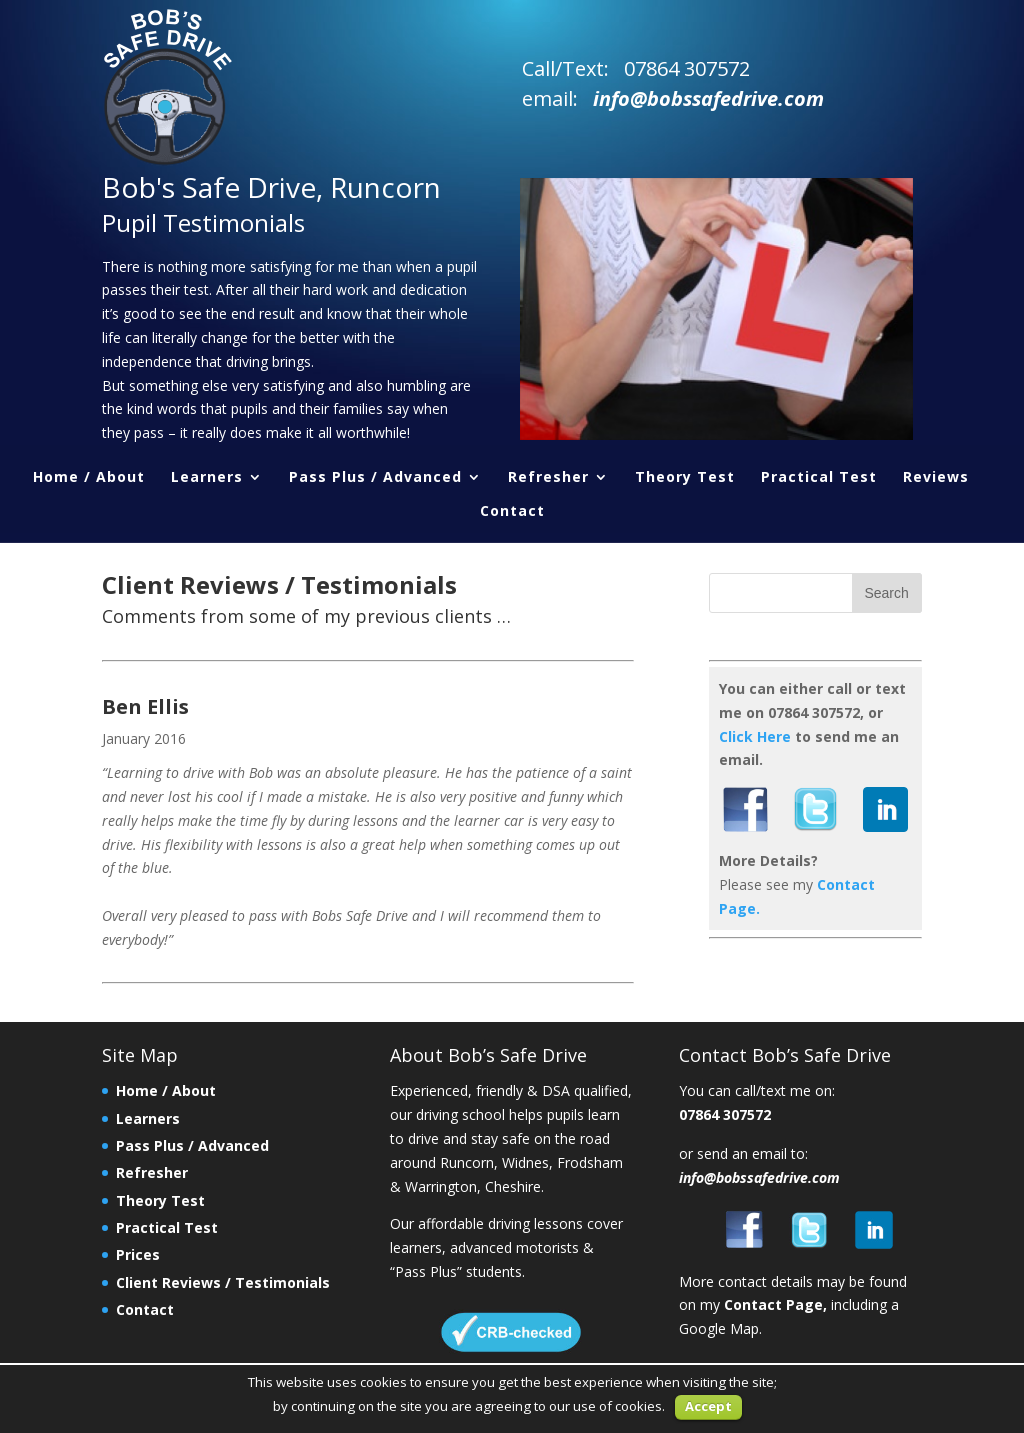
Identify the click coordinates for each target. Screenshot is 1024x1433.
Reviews (936, 478)
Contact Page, (775, 1304)
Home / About (89, 478)
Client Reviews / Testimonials (223, 1282)
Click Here (755, 736)
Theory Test (685, 478)
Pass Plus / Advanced (375, 478)
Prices (138, 1254)
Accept (708, 1406)
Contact (512, 512)
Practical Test (819, 478)
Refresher (548, 478)
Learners (207, 478)
